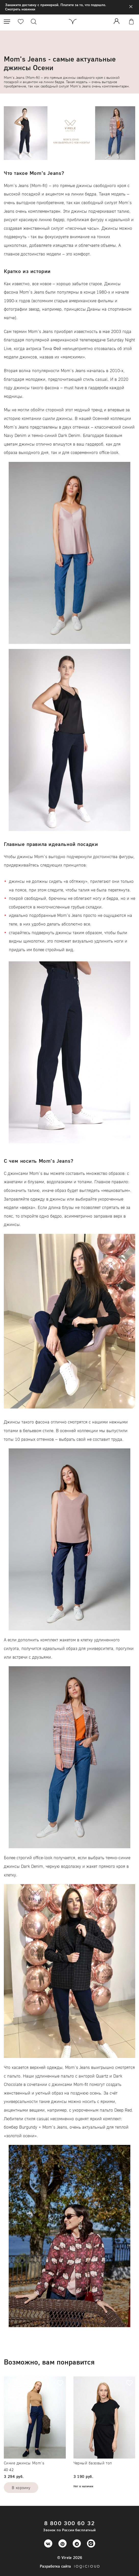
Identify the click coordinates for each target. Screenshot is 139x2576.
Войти (117, 21)
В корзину (21, 2487)
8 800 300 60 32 (69, 2523)
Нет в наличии (83, 2486)
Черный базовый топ (92, 2463)
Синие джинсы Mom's (24, 2463)
